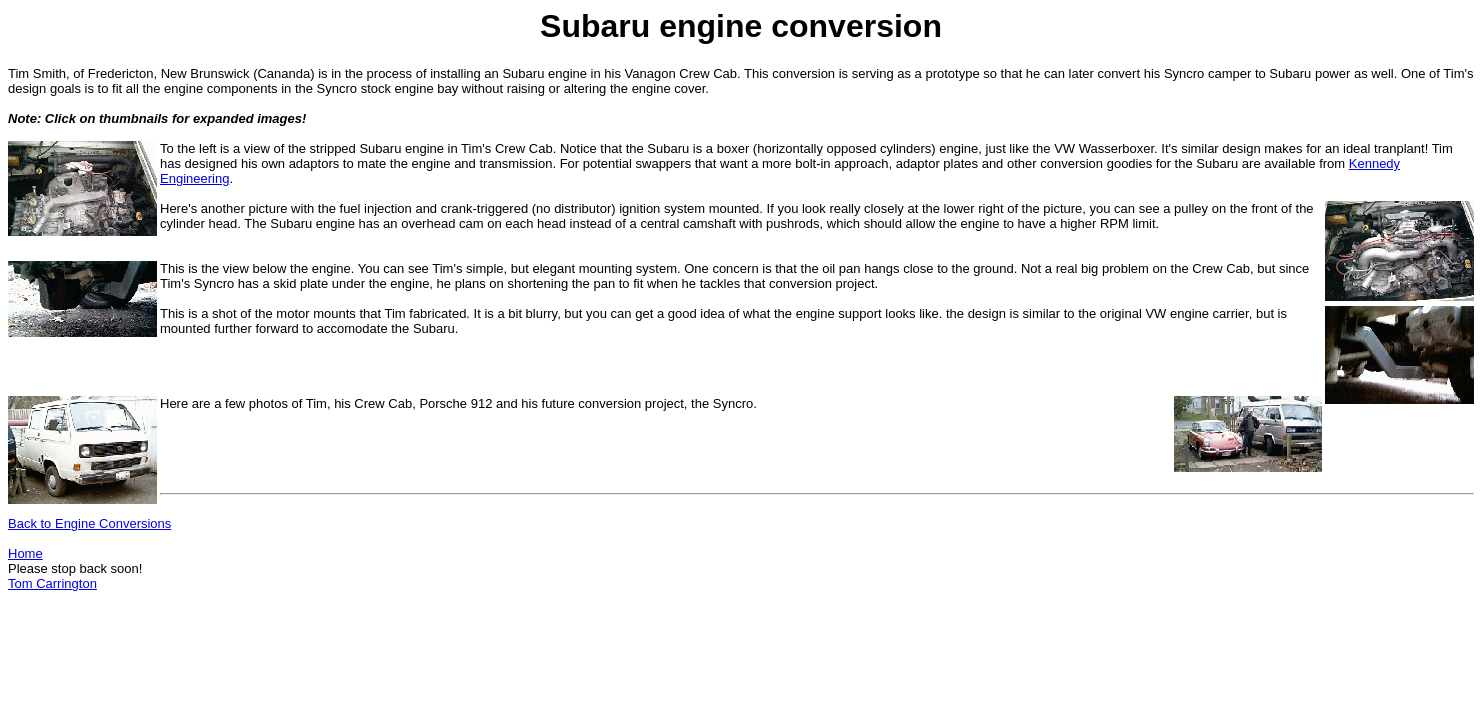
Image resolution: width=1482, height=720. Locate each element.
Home (25, 553)
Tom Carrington (52, 583)
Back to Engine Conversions (89, 523)
